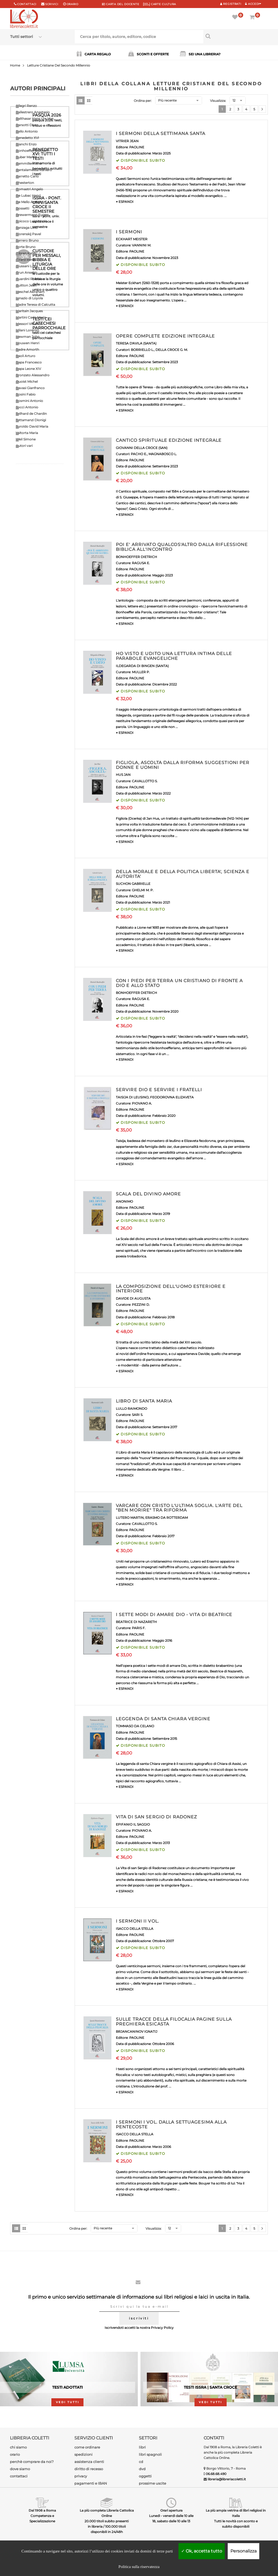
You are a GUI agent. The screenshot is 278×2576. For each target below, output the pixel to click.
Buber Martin (26, 157)
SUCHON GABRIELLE (133, 884)
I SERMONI (129, 231)
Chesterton (25, 183)
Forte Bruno (26, 247)
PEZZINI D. (141, 1305)
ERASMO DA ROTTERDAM (166, 1518)
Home (15, 65)
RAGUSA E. (141, 563)
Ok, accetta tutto (201, 2551)
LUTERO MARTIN (130, 1518)
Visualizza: (218, 101)
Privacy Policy (162, 2328)
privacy (80, 2476)
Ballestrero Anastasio (33, 112)
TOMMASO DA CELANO (135, 1726)
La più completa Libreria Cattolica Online (107, 2513)
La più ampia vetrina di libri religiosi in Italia (236, 2513)
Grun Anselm (26, 272)
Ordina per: (143, 101)
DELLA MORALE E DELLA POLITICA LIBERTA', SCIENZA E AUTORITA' (182, 874)
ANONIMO (124, 1201)
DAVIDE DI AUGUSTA (133, 1298)
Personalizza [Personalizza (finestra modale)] (243, 2551)
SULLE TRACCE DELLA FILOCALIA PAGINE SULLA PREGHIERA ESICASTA (174, 2022)
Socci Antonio (27, 407)
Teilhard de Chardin (31, 414)
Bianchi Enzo (26, 144)
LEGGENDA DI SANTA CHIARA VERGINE (163, 1718)
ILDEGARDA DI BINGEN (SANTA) (142, 666)
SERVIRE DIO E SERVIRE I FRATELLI (159, 1089)
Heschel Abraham (30, 292)
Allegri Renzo (26, 106)
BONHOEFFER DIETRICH (136, 557)
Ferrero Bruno (27, 240)
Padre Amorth (27, 349)
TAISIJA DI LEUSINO (132, 1097)
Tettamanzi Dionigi (31, 420)
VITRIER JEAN (127, 141)
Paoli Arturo (25, 356)
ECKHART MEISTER (131, 239)
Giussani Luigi (27, 266)
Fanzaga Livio (27, 228)
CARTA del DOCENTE (120, 4)
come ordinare (87, 2447)
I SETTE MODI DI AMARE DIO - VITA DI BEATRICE (174, 1614)
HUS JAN (123, 775)
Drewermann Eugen (32, 215)
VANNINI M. (141, 245)
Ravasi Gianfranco (30, 388)
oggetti (145, 2476)
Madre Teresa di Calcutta (35, 305)
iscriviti (139, 2318)
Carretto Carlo (27, 176)
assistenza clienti (89, 2461)
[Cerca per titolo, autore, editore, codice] (235, 36)
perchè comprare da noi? (32, 2461)
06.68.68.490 (216, 2474)
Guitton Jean (26, 285)
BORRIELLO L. (142, 350)
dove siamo (20, 2469)
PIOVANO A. (142, 1103)
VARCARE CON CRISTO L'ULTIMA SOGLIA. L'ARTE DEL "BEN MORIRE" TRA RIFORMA (179, 1508)
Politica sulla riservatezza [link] (139, 2567)
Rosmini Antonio (29, 401)
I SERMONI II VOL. (137, 1921)
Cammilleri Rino (29, 163)
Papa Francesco (29, 362)
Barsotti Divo (26, 125)
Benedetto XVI (27, 138)
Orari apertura (171, 2510)
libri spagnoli (150, 2454)
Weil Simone (26, 439)
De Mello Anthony (30, 202)
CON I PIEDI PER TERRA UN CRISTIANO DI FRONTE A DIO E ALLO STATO (179, 983)
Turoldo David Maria (32, 426)
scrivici (51, 4)
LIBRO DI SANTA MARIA (144, 1401)
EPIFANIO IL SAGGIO (133, 1824)
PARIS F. (139, 1628)
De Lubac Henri (28, 195)
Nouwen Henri (27, 343)
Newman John (28, 337)
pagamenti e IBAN (90, 2483)
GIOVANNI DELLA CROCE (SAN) (141, 448)
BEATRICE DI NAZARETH (136, 1622)
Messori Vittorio (28, 324)
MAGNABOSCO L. (162, 454)
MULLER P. (141, 672)
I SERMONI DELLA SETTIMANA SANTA (160, 133)
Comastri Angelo (29, 189)
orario (72, 4)
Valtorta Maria (27, 433)
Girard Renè (25, 260)
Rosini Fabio (26, 394)
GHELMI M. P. (143, 890)
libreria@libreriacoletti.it (227, 2479)
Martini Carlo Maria (31, 317)
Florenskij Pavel (28, 234)
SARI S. (137, 1415)
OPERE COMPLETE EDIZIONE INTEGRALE (165, 336)
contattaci (19, 2476)
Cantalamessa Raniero (34, 170)
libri (142, 2447)
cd (141, 2461)
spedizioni (83, 2454)
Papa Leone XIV (28, 369)
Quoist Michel (27, 381)
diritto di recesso (88, 2469)
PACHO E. (139, 454)
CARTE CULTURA (159, 4)
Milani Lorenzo (27, 330)
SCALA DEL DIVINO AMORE (148, 1193)
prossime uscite (152, 2483)
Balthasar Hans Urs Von (35, 119)
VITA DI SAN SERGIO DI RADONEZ (156, 1816)
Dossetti (22, 208)
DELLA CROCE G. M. (171, 350)
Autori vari (24, 446)
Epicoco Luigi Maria (31, 221)
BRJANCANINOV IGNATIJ (136, 2031)
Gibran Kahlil (26, 253)
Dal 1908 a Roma (42, 2510)
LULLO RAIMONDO (131, 1409)
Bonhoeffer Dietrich (32, 151)
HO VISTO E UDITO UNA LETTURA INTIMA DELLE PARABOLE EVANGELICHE (174, 656)
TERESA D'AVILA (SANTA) (136, 343)
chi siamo (18, 2447)
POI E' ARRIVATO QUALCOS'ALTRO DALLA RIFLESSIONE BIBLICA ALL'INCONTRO (182, 547)
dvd (142, 2469)
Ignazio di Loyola (29, 298)
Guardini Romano (30, 279)
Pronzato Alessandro (32, 375)
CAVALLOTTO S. (145, 781)
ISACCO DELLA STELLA (134, 1929)
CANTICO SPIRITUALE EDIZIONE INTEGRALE (169, 440)
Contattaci (26, 4)
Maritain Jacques (29, 311)
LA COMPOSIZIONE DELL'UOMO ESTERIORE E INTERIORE (171, 1289)
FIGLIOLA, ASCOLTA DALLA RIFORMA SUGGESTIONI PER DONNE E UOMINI (183, 765)
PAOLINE (136, 147)
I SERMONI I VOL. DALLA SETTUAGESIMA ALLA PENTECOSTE (171, 2124)
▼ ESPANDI (125, 202)
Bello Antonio (27, 131)
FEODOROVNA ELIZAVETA (172, 1097)
